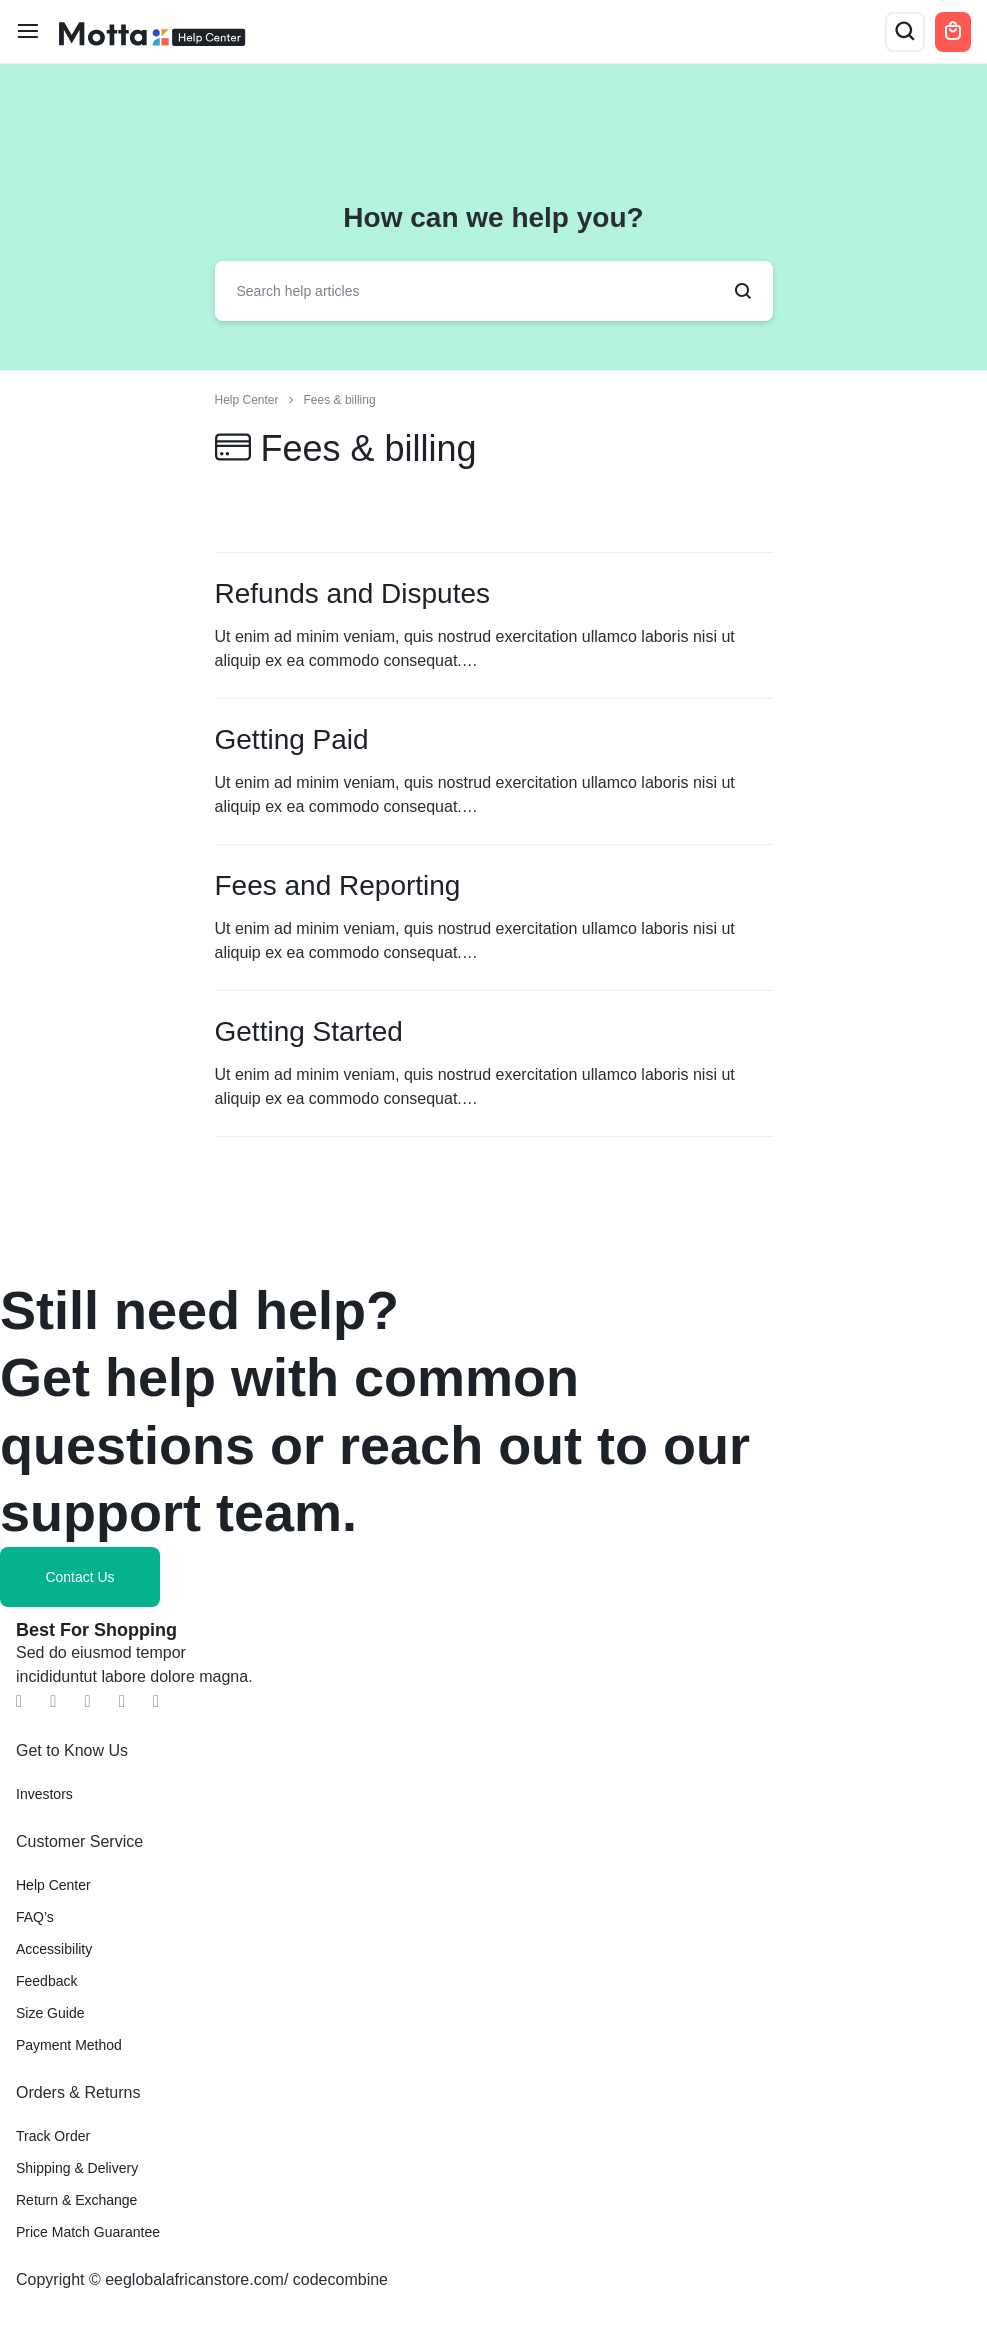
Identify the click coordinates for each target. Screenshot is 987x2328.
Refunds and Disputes (353, 593)
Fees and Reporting (338, 885)
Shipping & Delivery (77, 2168)
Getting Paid (292, 739)
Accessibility (54, 1949)
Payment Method (69, 2045)
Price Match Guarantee (88, 2232)
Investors (44, 1794)
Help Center (53, 1885)
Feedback (46, 1981)
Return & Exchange (76, 2200)
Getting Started (309, 1031)
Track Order (53, 2136)
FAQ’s (35, 1917)
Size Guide (50, 2013)
